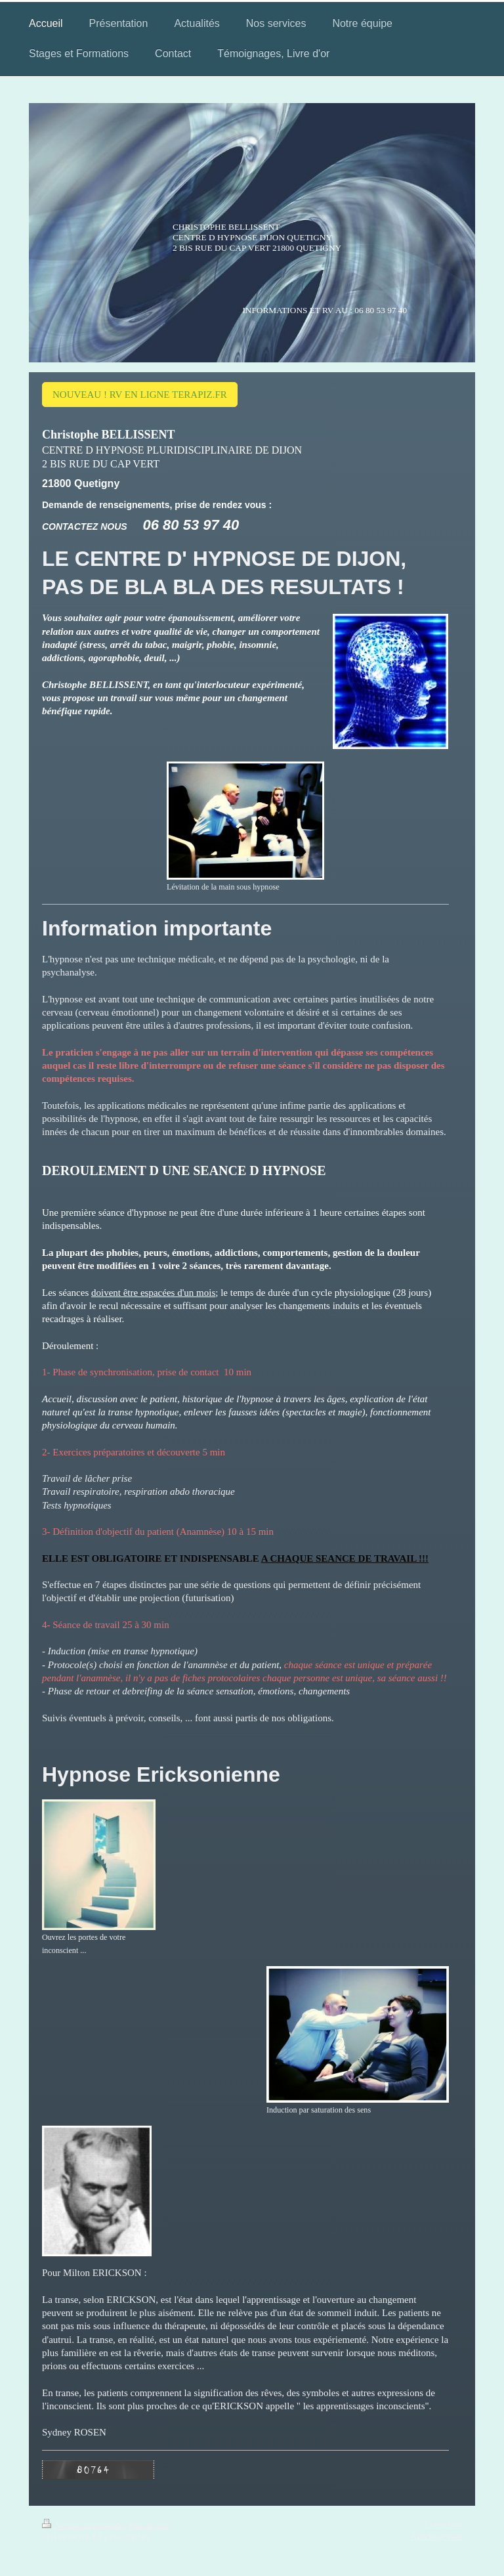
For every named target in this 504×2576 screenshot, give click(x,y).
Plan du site (149, 2525)
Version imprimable (83, 2525)
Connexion (443, 2524)
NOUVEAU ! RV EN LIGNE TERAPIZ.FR (139, 394)
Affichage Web (436, 2536)
